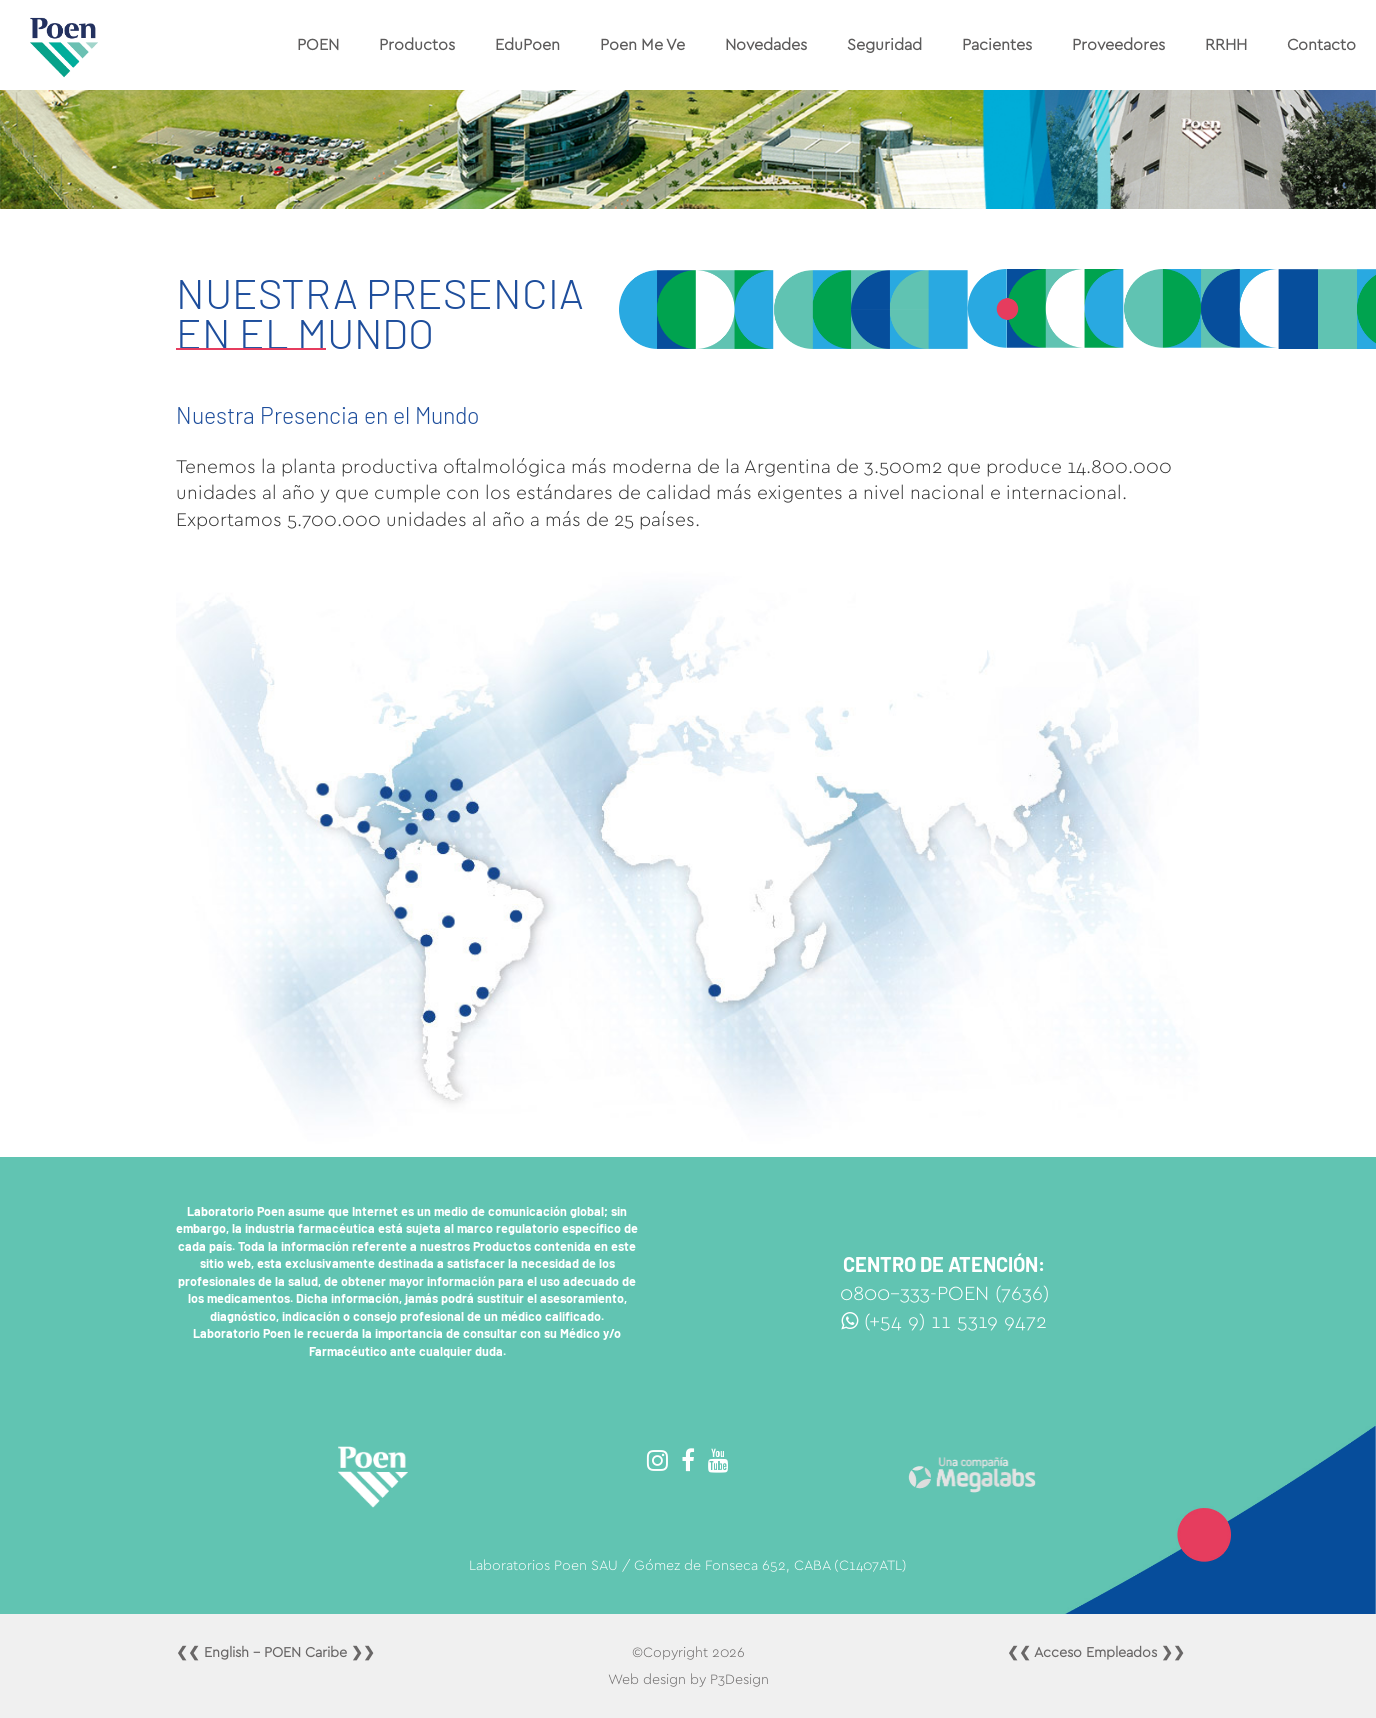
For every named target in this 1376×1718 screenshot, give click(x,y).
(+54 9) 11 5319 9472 (944, 1322)
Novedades (766, 45)
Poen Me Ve (642, 45)
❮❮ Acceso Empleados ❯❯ (1096, 1653)
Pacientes (997, 45)
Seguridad (884, 45)
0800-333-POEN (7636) (944, 1294)
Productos (417, 45)
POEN (318, 45)
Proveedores (1118, 45)
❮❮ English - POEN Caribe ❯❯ (275, 1653)
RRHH (1226, 45)
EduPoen (527, 45)
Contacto (1321, 45)
